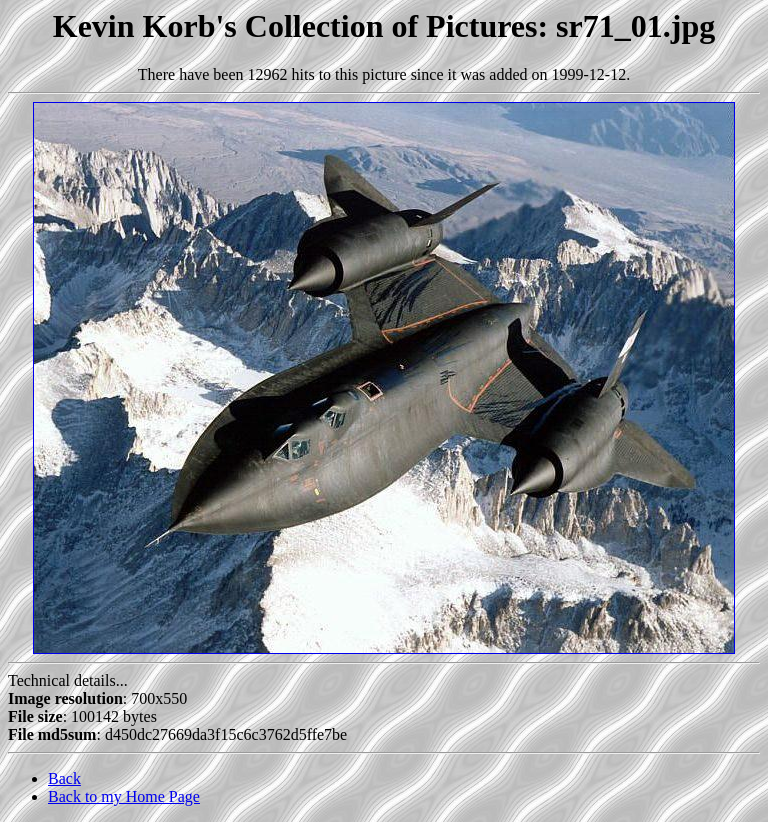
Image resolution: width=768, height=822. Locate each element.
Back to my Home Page (124, 796)
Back (64, 778)
